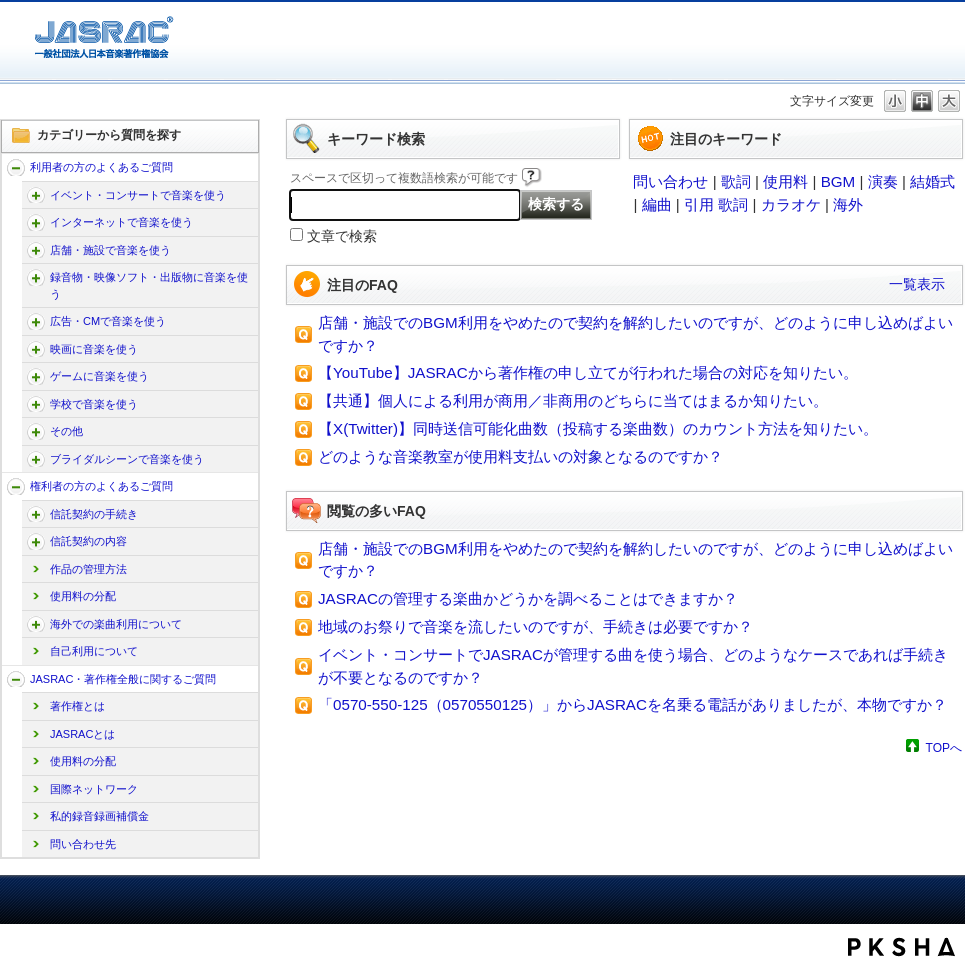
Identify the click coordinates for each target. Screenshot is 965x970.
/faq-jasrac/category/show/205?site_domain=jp (36, 431)
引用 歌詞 (716, 204)
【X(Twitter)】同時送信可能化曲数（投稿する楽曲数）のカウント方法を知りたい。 (598, 428)
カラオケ (791, 204)
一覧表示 (917, 284)
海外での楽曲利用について (116, 624)
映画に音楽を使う (94, 349)
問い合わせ (670, 181)
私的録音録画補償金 (99, 816)
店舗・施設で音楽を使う (110, 250)
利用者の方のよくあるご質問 (101, 167)
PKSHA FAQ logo (901, 947)
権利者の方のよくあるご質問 (101, 486)
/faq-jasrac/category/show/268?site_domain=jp (36, 277)
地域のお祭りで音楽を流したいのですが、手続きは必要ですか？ (535, 626)
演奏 (883, 181)
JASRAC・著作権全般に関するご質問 (123, 679)
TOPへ (944, 747)
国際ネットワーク (94, 789)
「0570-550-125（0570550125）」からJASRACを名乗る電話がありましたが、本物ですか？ (632, 704)
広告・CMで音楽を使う (108, 321)
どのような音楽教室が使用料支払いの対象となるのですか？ (520, 456)
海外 (848, 204)
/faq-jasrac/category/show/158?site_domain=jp (16, 486)
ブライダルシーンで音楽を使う (127, 459)
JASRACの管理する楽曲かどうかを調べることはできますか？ (528, 598)
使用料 (785, 181)
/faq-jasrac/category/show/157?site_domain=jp (16, 167)
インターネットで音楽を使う (121, 222)
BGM (838, 181)
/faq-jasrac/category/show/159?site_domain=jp (16, 679)
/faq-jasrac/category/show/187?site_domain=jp (36, 321)
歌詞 (736, 181)
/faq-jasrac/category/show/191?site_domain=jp (36, 349)
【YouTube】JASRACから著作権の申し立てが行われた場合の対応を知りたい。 (588, 372)
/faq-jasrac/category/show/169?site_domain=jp (36, 250)
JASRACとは (82, 734)
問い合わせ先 (83, 844)
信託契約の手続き (94, 514)
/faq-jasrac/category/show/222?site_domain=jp (36, 624)
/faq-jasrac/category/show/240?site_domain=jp (36, 459)
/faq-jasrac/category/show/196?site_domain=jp (36, 376)
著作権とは (77, 706)
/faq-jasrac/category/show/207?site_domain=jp (36, 514)
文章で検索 (342, 236)
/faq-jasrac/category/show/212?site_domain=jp (36, 541)
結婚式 (932, 181)
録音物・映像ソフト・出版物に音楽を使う (149, 285)
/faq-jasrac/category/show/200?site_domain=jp (36, 404)
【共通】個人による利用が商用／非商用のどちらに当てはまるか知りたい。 (573, 400)
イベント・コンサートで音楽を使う (138, 195)
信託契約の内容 (88, 541)
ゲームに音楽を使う (99, 376)
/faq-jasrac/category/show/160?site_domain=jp (36, 195)
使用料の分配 (83, 596)
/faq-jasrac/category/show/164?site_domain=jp (36, 222)
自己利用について (94, 651)
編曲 (657, 204)
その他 (66, 431)
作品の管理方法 (88, 569)
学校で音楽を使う (94, 404)
